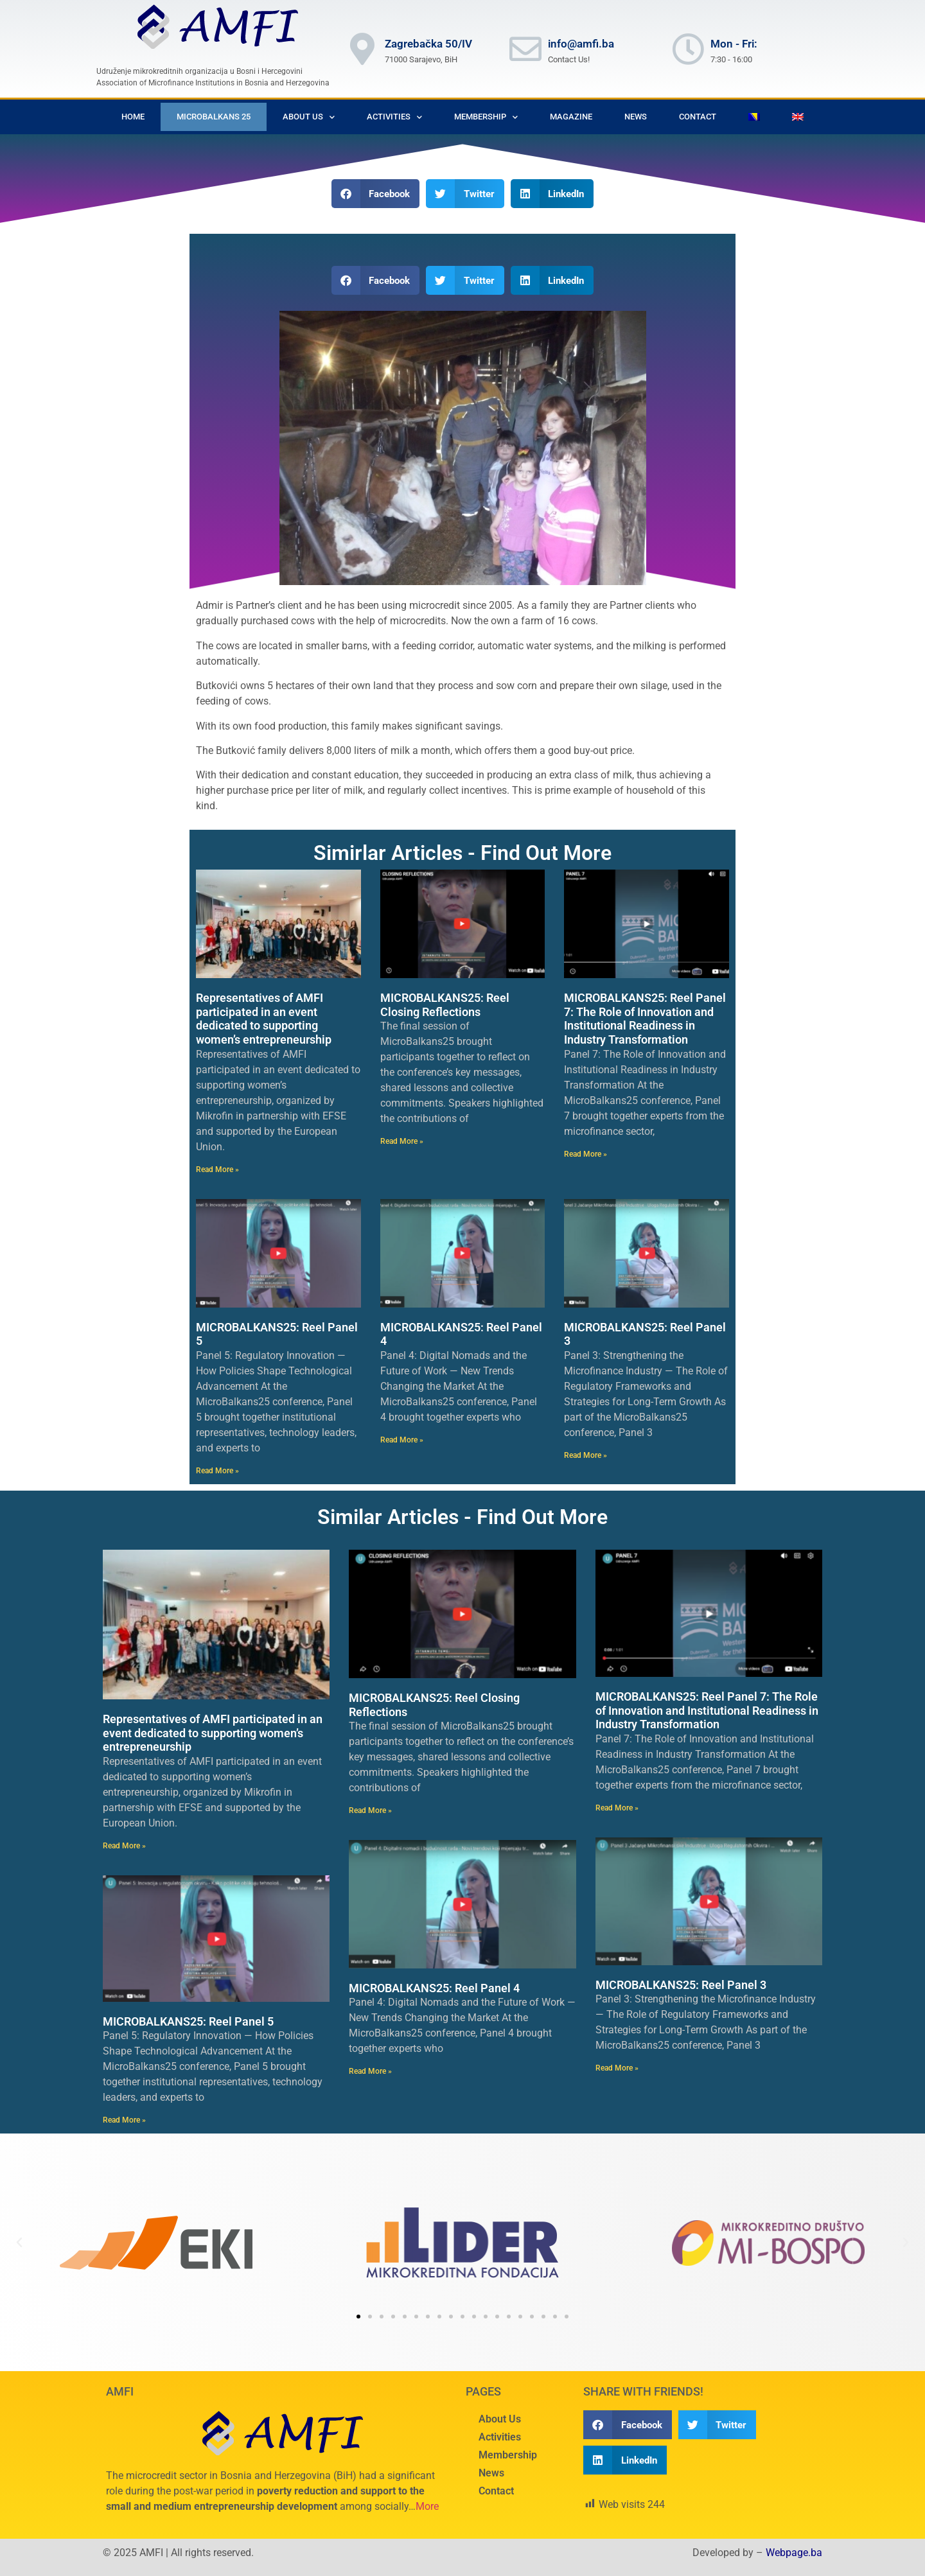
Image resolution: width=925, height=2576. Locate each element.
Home (133, 116)
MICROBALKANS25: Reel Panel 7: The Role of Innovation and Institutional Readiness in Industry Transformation (645, 1018)
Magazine (571, 116)
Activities (394, 117)
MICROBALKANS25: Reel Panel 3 (680, 1985)
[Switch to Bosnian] (754, 117)
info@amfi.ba (581, 43)
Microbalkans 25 (214, 116)
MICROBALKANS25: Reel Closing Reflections (444, 1005)
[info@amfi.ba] (525, 49)
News (635, 116)
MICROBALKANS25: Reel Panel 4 (434, 1988)
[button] (375, 193)
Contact (697, 116)
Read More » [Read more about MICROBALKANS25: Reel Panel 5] (217, 1470)
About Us (309, 117)
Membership (486, 117)
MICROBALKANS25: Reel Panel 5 (188, 2021)
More (427, 2506)
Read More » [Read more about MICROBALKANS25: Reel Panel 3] (585, 1455)
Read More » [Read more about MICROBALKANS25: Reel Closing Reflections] (401, 1141)
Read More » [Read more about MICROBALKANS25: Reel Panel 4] (401, 1439)
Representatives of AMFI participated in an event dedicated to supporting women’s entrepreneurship (263, 1018)
